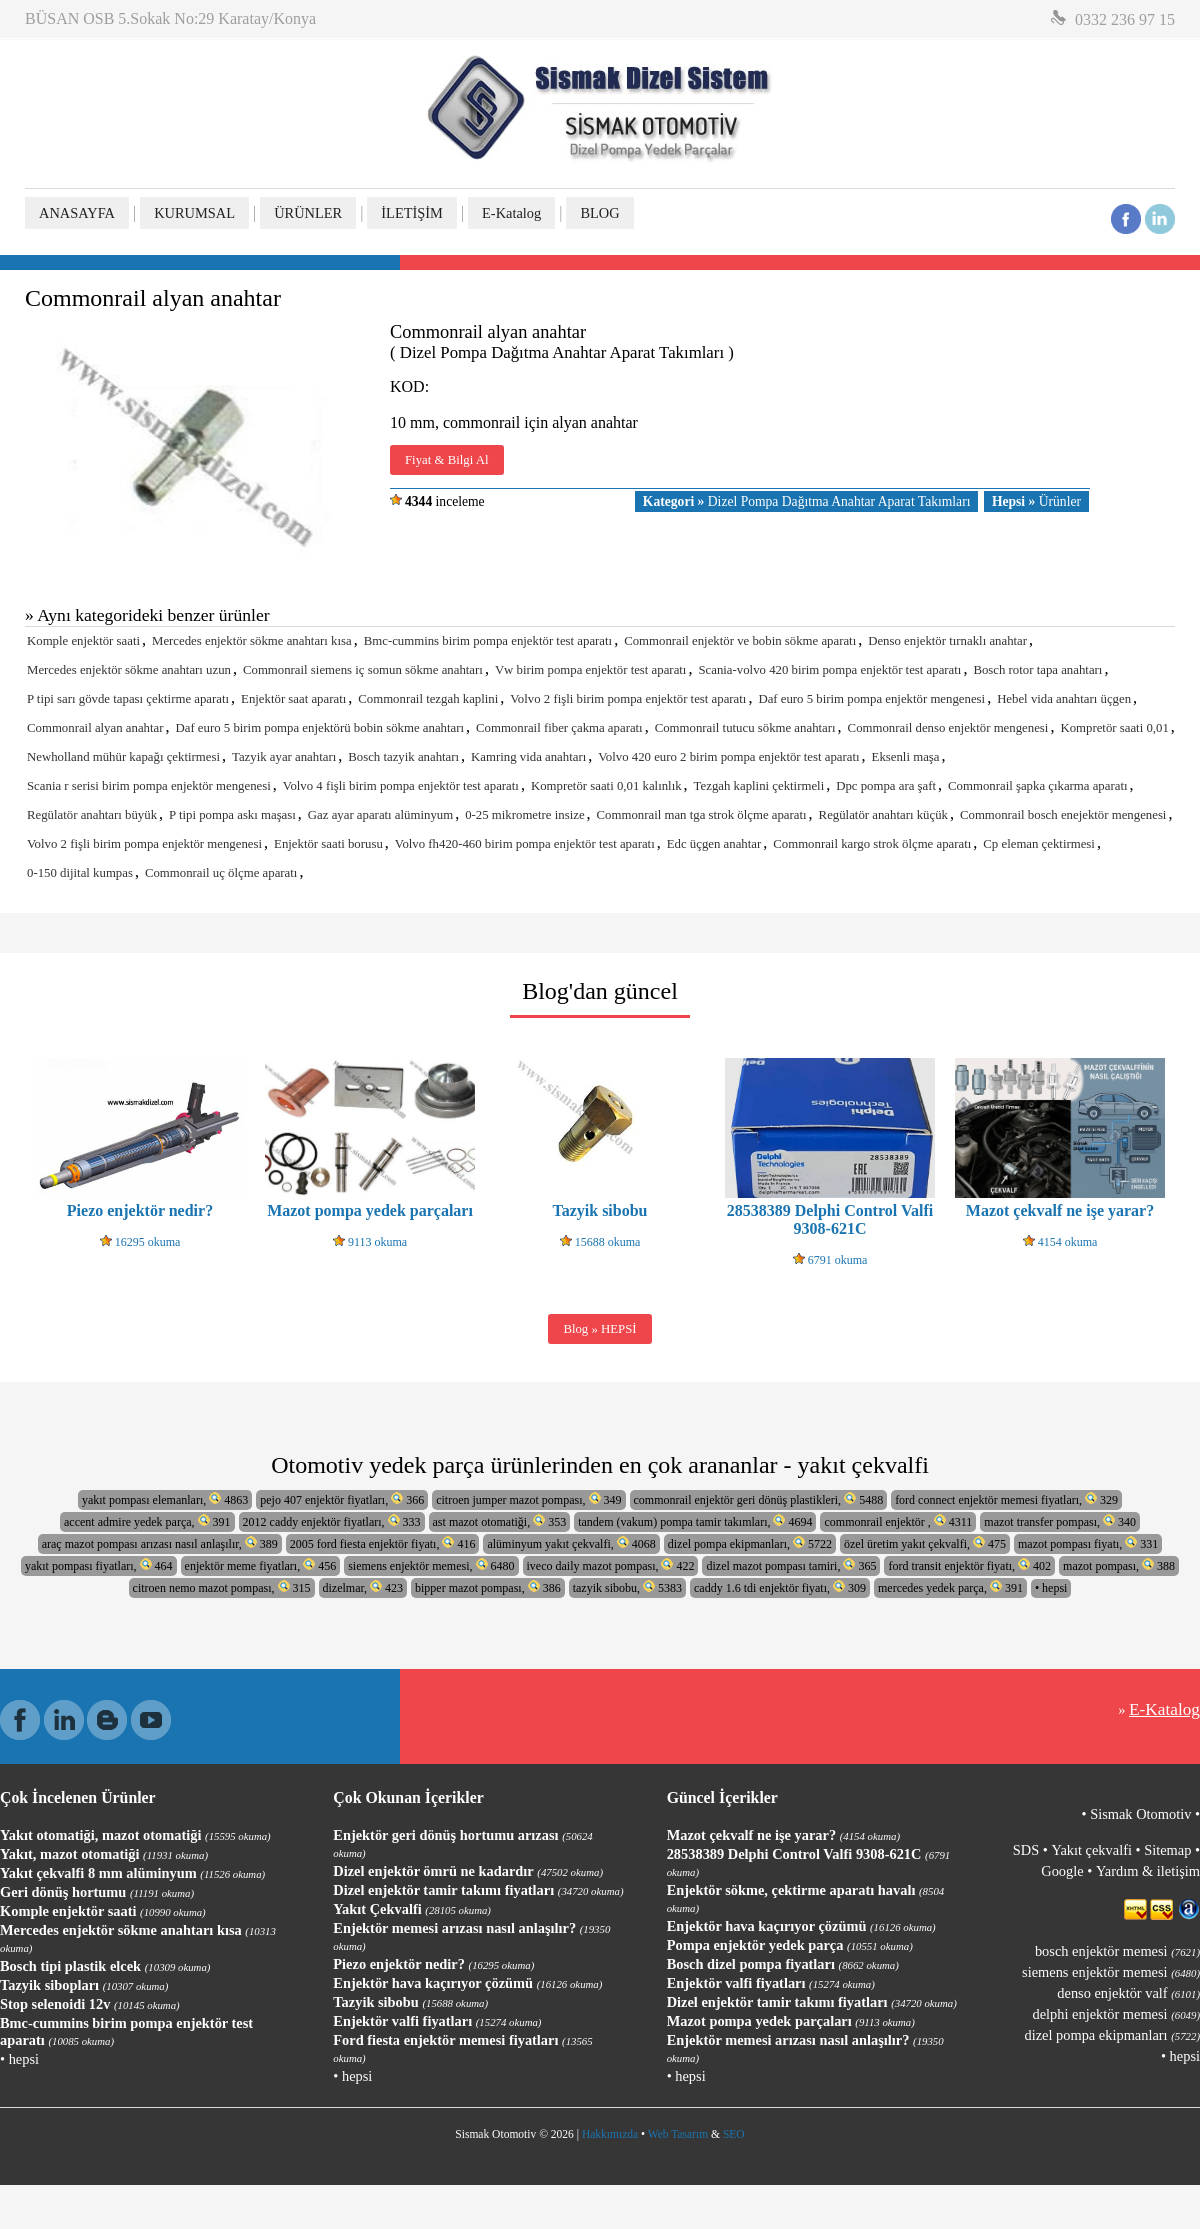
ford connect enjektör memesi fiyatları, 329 (1006, 1499)
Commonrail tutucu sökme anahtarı (745, 728)
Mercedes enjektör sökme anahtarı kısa (252, 641)
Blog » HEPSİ (599, 1329)
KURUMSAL (194, 213)
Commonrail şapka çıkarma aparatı (1037, 786)
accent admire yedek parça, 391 (147, 1521)
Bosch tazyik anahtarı (403, 757)
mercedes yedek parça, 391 (950, 1587)
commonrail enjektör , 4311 (898, 1521)
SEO (734, 2134)
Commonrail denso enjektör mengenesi (948, 728)
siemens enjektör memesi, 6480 (431, 1565)
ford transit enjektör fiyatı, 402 (969, 1565)
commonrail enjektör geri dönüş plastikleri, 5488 (759, 1499)
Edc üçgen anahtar (714, 844)
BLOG (599, 213)
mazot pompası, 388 (1119, 1565)
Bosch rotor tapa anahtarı (1037, 670)
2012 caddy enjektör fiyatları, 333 (332, 1521)
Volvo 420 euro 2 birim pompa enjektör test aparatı (728, 757)
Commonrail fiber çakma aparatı (559, 728)
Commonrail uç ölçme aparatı (221, 873)
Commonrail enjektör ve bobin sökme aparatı (740, 641)
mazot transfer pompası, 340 (1060, 1521)
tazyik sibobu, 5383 (627, 1587)
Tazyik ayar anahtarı (284, 757)
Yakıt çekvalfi (1091, 1850)
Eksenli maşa (906, 757)
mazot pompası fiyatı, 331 (1088, 1543)
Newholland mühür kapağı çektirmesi (123, 757)
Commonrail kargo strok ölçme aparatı (872, 844)
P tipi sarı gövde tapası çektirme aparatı (128, 699)
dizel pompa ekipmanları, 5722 (750, 1543)
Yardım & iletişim (1148, 1871)
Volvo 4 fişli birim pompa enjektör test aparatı (401, 786)
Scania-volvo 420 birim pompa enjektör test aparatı (829, 670)
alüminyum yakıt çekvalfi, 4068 (571, 1543)
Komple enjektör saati (83, 641)
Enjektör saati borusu (328, 844)
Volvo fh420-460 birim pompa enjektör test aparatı (525, 844)
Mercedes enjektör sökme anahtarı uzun (129, 670)
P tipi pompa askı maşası (232, 815)
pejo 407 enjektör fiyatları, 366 (342, 1499)
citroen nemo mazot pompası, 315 (222, 1587)
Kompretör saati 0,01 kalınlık (606, 786)
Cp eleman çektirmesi (1039, 844)
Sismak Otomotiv (1140, 1814)
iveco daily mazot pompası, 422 (611, 1565)
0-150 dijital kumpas (80, 873)
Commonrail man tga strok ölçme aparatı (702, 815)
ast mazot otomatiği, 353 (500, 1521)
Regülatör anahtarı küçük (883, 815)
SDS (1026, 1850)
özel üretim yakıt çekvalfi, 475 (925, 1543)
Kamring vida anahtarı (528, 757)
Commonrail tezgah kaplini (428, 699)
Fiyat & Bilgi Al (447, 460)
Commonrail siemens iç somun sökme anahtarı (363, 670)
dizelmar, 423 (363, 1587)
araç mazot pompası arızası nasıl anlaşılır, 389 (160, 1543)
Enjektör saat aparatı (293, 699)
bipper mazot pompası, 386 (488, 1587)
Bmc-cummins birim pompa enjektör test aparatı (488, 641)
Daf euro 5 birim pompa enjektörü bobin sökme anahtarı (319, 728)
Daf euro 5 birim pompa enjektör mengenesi (871, 699)
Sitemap (1167, 1850)
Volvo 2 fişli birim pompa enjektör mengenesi (144, 844)
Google (1062, 1871)
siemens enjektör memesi (1111, 1972)
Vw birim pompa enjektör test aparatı (591, 670)
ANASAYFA (77, 213)
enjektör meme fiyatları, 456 (261, 1565)
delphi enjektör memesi (1116, 2014)
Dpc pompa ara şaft (886, 786)
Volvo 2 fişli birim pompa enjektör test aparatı (628, 699)
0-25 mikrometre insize (524, 815)
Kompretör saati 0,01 (1114, 728)
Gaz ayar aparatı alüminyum (380, 815)
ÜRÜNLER (308, 213)
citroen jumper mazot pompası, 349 (528, 1499)
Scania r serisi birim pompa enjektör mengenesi (149, 786)
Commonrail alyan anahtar (95, 728)
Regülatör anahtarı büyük (92, 815)
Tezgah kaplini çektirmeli (759, 786)
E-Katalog (511, 213)
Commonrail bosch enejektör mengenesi (1063, 815)
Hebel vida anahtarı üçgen (1064, 699)
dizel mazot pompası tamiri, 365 (791, 1565)
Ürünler (1036, 501)
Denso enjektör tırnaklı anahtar (947, 641)
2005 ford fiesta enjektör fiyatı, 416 (383, 1543)
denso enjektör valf (1128, 1993)
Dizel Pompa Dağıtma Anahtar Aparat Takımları (807, 501)
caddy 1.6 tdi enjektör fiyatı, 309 (780, 1587)
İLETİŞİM (412, 213)
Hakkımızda (610, 2134)
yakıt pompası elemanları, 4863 (165, 1499)
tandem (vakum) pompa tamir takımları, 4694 (695, 1521)
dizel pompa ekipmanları (1112, 2035)
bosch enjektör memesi (1117, 1951)
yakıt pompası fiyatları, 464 (99, 1565)
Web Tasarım (678, 2134)
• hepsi (1051, 1588)
